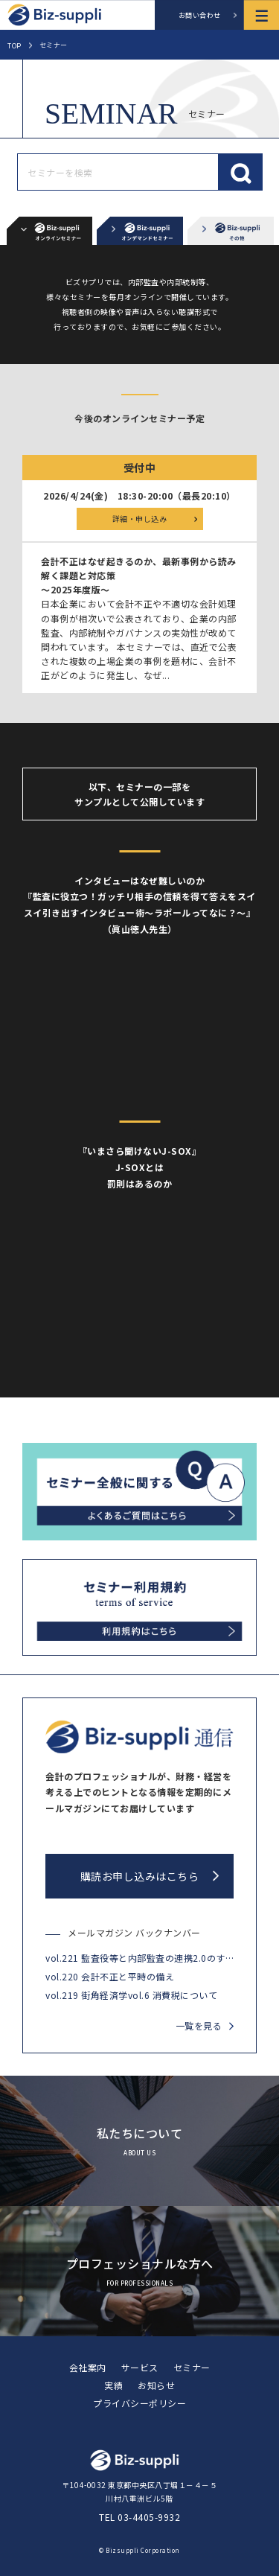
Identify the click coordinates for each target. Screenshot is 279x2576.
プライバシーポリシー (139, 2403)
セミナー (192, 2367)
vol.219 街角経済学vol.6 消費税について (131, 1995)
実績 (113, 2385)
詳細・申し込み (139, 518)
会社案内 (87, 2367)
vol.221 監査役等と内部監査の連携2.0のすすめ (139, 1957)
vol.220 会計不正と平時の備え (109, 1976)
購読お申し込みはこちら (139, 1876)
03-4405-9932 (149, 2516)
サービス (139, 2367)
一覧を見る (199, 2025)
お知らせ (156, 2385)
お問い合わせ (200, 15)
